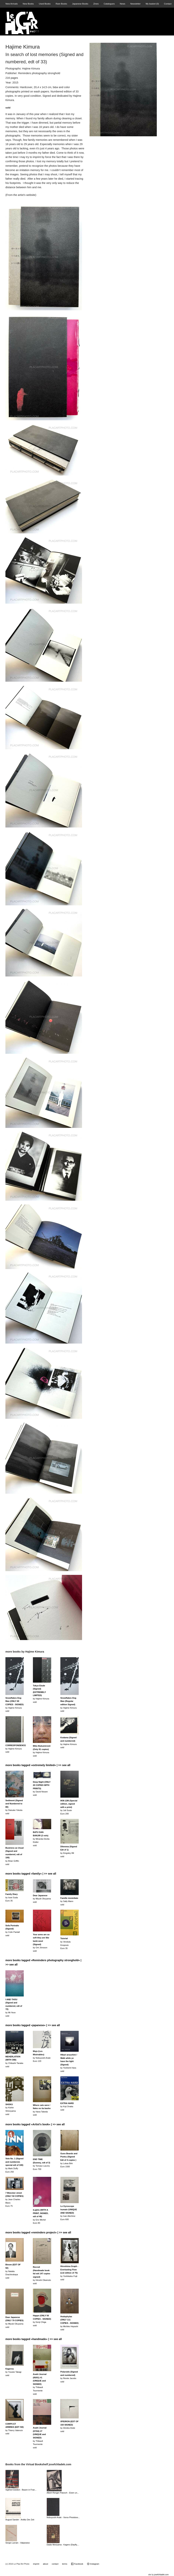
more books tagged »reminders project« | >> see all (38, 2232)
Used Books (45, 3)
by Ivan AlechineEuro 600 (68, 2212)
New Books (28, 3)
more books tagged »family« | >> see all (30, 1873)
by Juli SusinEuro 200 (68, 1807)
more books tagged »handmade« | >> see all (33, 2339)
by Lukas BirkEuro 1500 (68, 2160)
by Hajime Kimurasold (14, 1704)
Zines (96, 3)
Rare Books (61, 3)
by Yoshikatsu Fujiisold (69, 2272)
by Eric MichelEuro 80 (40, 2216)
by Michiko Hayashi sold (69, 2323)
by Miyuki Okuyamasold (42, 1898)
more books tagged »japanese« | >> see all (32, 2025)
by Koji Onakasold (67, 2106)
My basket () (152, 3)
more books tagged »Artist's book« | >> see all (35, 2124)
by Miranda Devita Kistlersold (41, 1838)
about (45, 2564)
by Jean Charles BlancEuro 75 (14, 2199)
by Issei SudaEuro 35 (11, 1897)
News (122, 3)
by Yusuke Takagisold (13, 2372)
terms (64, 2564)
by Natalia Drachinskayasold (13, 2271)
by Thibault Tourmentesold (40, 2384)
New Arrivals (12, 3)
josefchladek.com (161, 2575)
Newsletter (135, 3)
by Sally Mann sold (69, 1901)
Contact (167, 3)
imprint (36, 2564)
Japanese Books (80, 3)
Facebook (77, 2564)
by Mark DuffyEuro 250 (14, 2165)
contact (55, 2564)
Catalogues (109, 3)
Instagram (93, 2564)
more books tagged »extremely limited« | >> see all (37, 1765)
